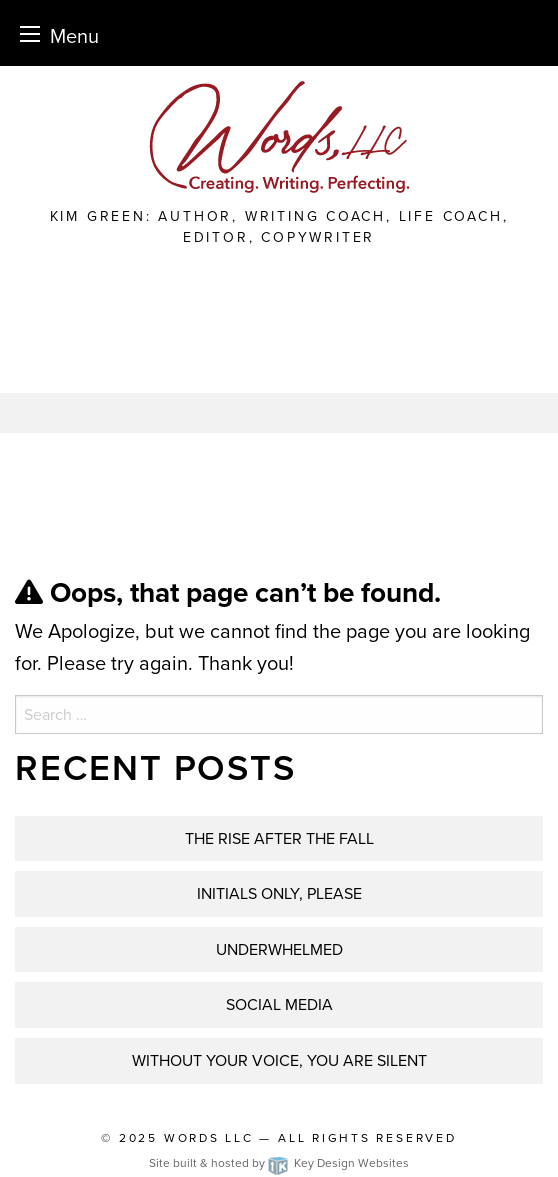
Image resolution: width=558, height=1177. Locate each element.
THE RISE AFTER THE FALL (279, 838)
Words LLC (209, 1138)
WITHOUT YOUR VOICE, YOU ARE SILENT (279, 1060)
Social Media (279, 1004)
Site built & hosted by (279, 1163)
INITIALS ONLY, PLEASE (279, 893)
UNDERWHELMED (279, 949)
